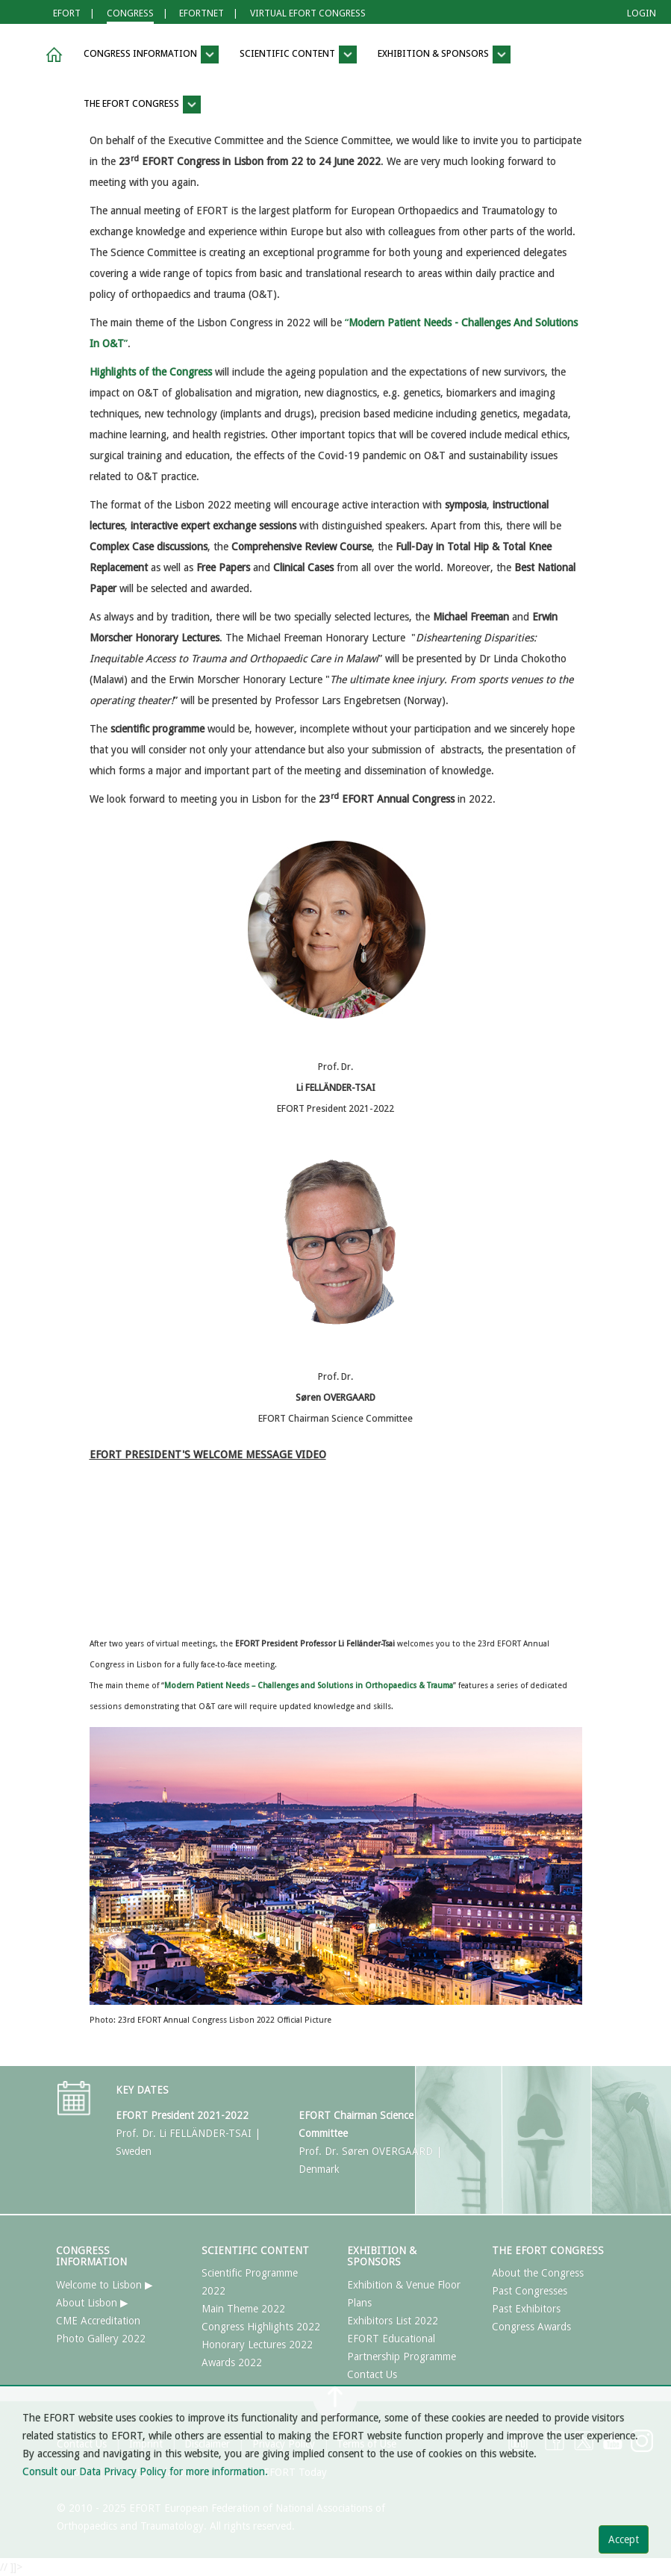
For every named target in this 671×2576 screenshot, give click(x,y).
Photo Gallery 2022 (101, 2339)
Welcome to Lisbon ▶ (104, 2285)
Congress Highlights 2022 (261, 2327)
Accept (623, 2539)
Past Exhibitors (526, 2309)
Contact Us (372, 2374)
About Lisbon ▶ (92, 2303)
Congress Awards (531, 2327)
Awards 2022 (232, 2362)
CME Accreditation (98, 2321)
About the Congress (538, 2273)
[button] (51, 54)
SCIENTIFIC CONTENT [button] (298, 54)
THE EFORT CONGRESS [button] (142, 104)
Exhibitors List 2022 (392, 2321)
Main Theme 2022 (243, 2309)
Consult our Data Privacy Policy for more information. (145, 2471)
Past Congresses (529, 2291)
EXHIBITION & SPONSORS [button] (444, 54)
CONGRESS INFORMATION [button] (151, 54)
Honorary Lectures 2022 (257, 2345)
